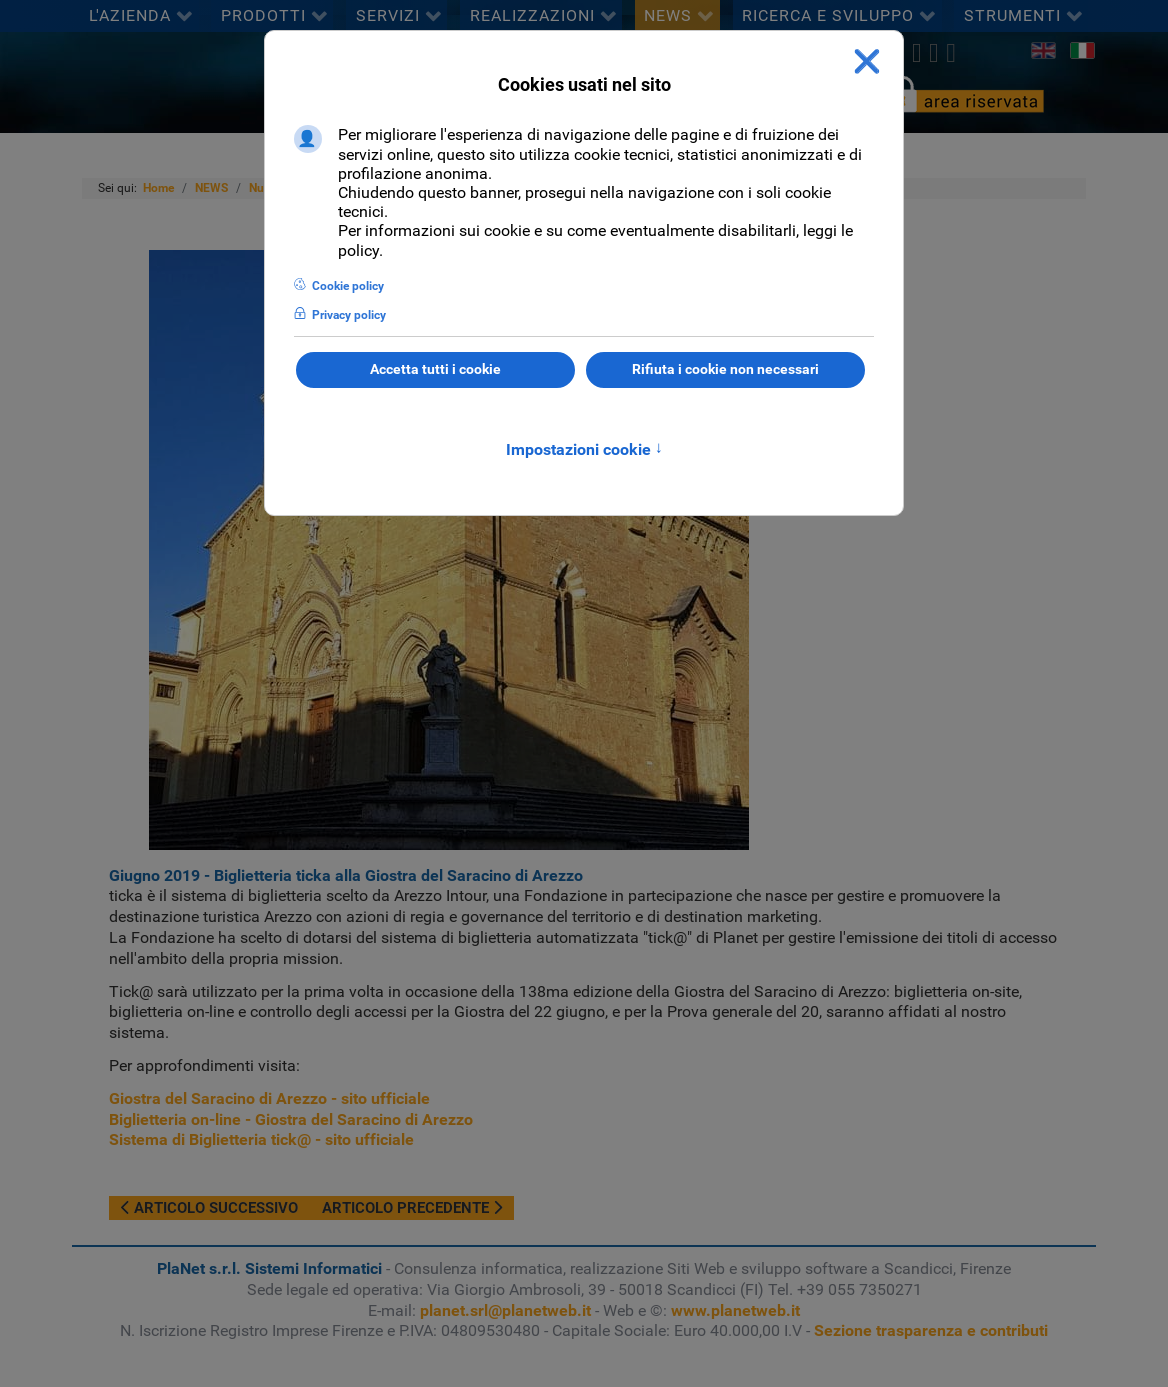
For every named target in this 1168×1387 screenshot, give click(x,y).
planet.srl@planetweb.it (505, 1310)
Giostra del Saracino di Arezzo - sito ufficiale (269, 1098)
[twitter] (916, 53)
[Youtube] (951, 53)
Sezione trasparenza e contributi (931, 1330)
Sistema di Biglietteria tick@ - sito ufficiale (261, 1139)
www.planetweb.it (735, 1310)
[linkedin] (933, 53)
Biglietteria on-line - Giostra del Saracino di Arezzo (291, 1119)
